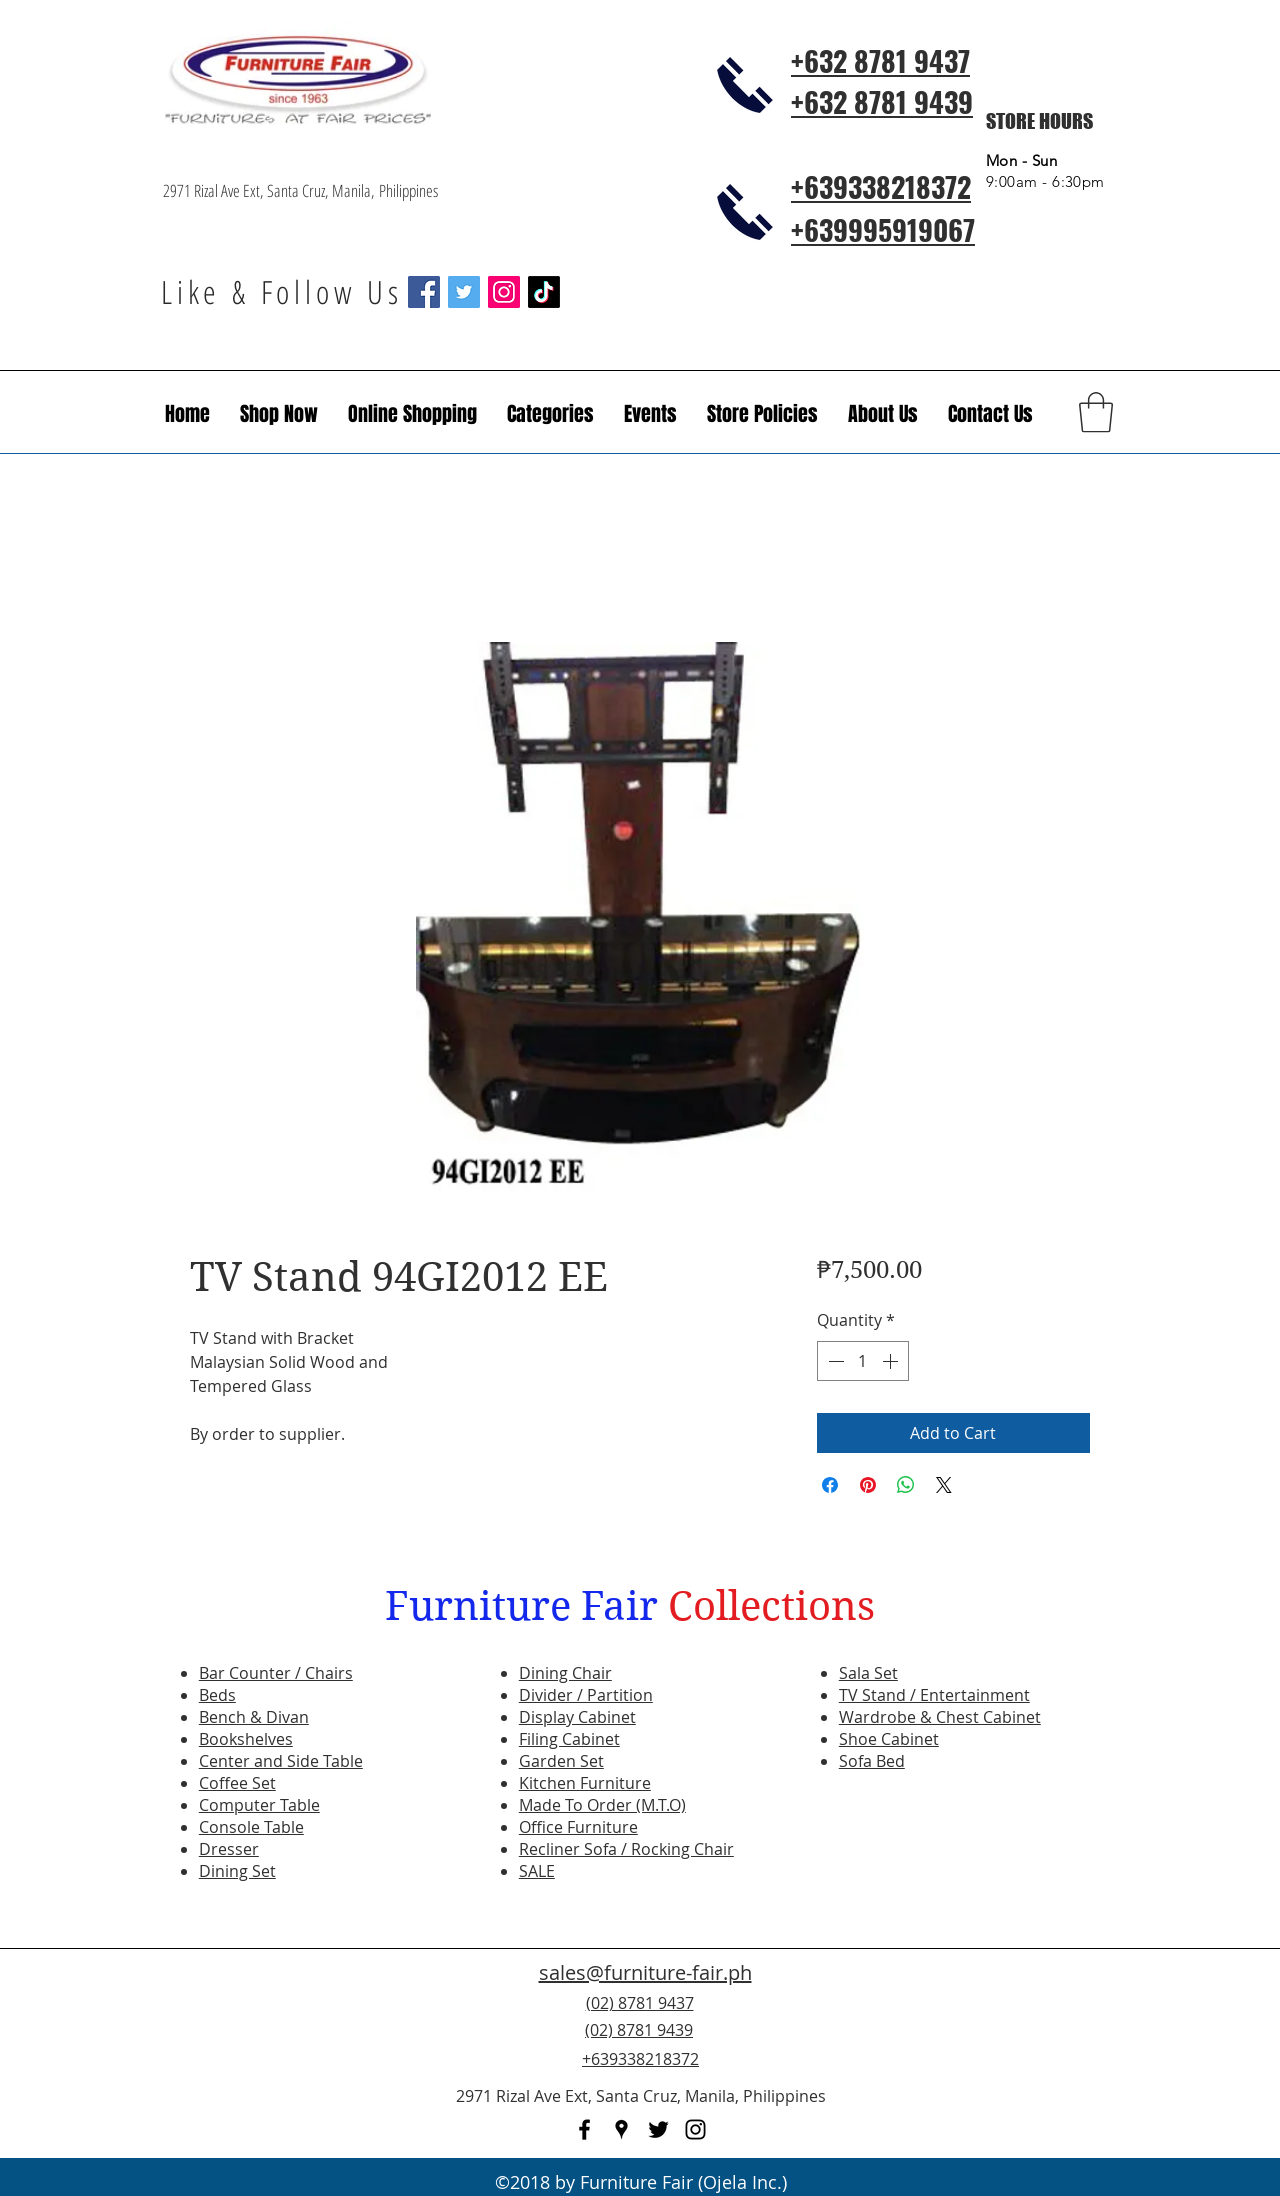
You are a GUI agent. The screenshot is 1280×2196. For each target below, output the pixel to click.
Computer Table (259, 1805)
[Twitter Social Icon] (464, 292)
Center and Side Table (281, 1761)
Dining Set (237, 1871)
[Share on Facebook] (830, 1485)
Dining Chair (565, 1673)
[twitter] (658, 2129)
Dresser (229, 1849)
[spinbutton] (863, 1361)
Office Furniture (578, 1827)
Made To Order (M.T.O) (602, 1805)
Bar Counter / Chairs (276, 1673)
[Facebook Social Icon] (424, 292)
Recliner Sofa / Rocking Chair (626, 1849)
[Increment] (892, 1361)
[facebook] (584, 2129)
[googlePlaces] (621, 2129)
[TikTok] (544, 292)
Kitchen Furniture (585, 1783)
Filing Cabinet (569, 1739)
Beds (217, 1695)
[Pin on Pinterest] (868, 1485)
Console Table (251, 1827)
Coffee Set (237, 1783)
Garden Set (561, 1761)
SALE (537, 1871)
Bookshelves (246, 1739)
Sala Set (868, 1673)
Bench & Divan (254, 1717)
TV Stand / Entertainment (934, 1695)
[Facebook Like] (995, 2042)
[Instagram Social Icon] (504, 292)
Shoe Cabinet (889, 1739)
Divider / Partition (586, 1695)
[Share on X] (944, 1485)
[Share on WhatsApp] (906, 1485)
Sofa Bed (872, 1761)
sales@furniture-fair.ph (645, 1972)
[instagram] (695, 2129)
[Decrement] (834, 1361)
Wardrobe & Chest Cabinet (940, 1717)
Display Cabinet (577, 1717)
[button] (650, 414)
